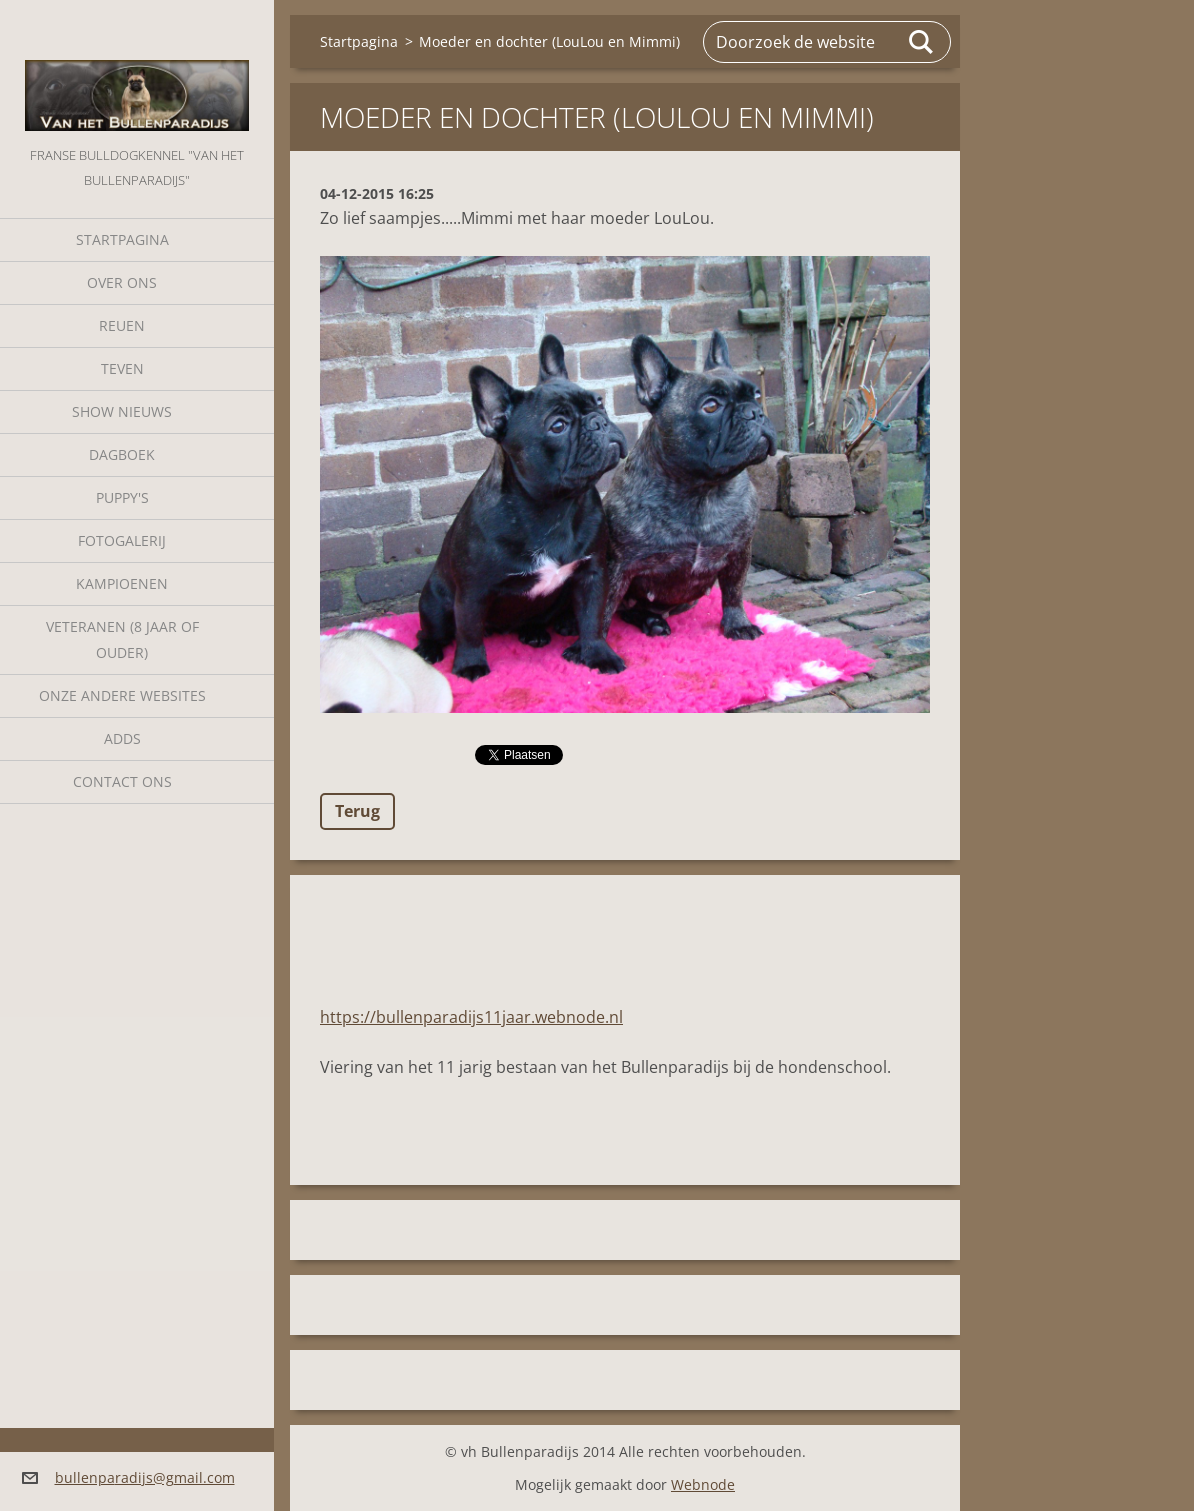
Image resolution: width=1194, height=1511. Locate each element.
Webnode (703, 1484)
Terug (357, 811)
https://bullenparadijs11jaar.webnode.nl (471, 1017)
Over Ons (122, 282)
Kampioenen (122, 583)
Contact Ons (122, 781)
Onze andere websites (122, 695)
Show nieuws (122, 411)
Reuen (122, 325)
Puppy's (122, 497)
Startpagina (122, 239)
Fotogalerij (122, 540)
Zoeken (922, 42)
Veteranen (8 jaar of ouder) (122, 639)
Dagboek (122, 454)
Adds (122, 738)
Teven (122, 368)
